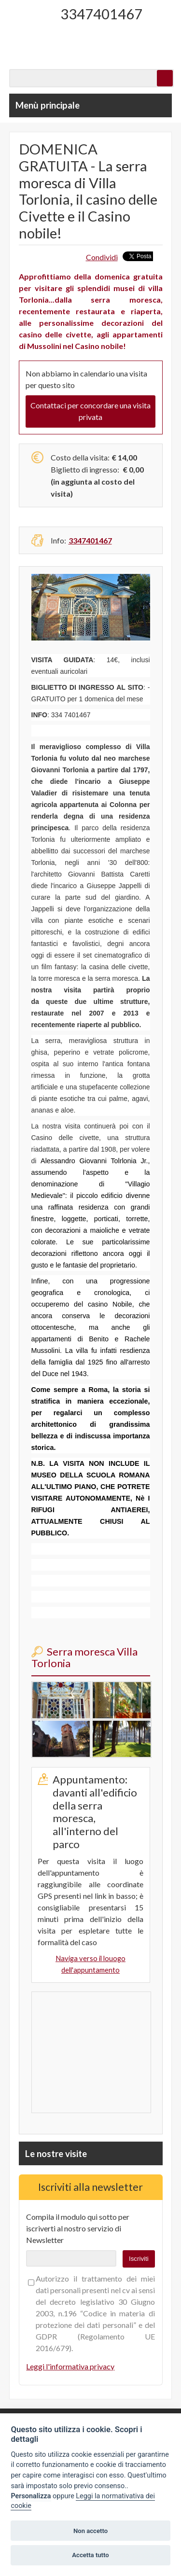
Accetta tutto (90, 2555)
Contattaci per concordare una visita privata (90, 411)
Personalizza (31, 2496)
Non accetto (90, 2530)
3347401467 (101, 13)
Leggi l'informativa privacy (70, 2366)
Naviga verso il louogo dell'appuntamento (90, 1964)
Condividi (102, 257)
